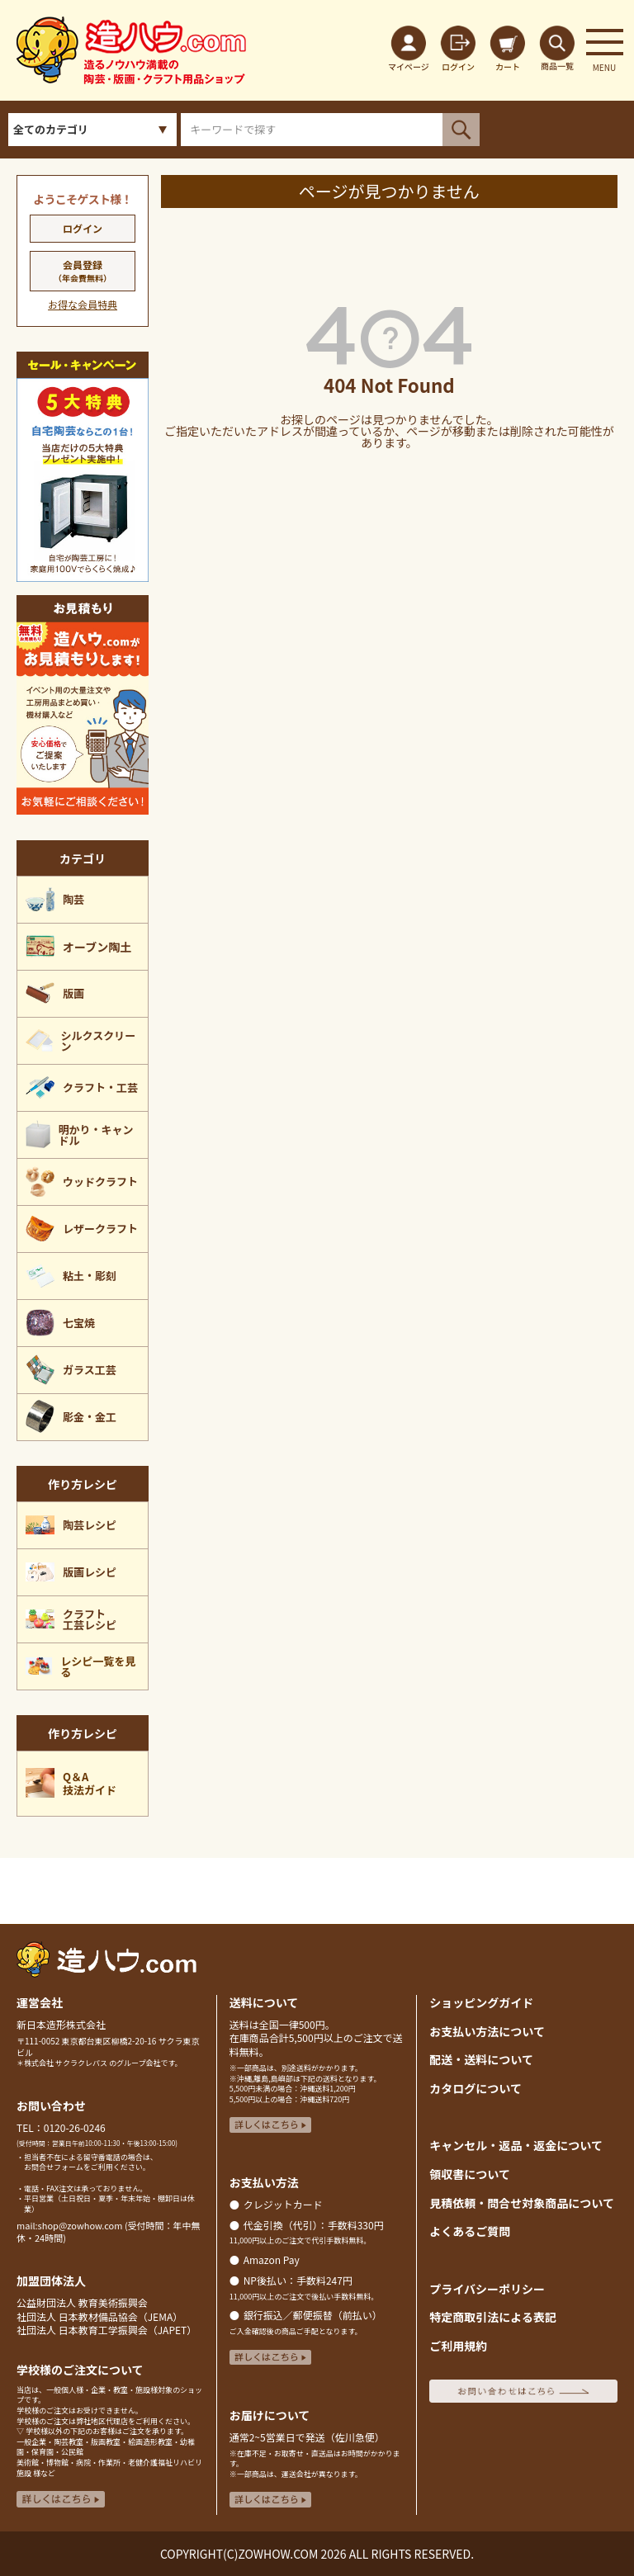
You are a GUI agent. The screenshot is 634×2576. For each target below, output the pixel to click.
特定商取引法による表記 (492, 2317)
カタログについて (475, 2088)
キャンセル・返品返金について (516, 2145)
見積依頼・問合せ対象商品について (521, 2203)
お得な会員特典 (82, 304)
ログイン (82, 228)
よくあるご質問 (469, 2231)
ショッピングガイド (481, 2002)
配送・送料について (481, 2059)
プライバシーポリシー (487, 2289)
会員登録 (82, 271)
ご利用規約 (458, 2345)
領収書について (469, 2174)
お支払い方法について (487, 2031)
